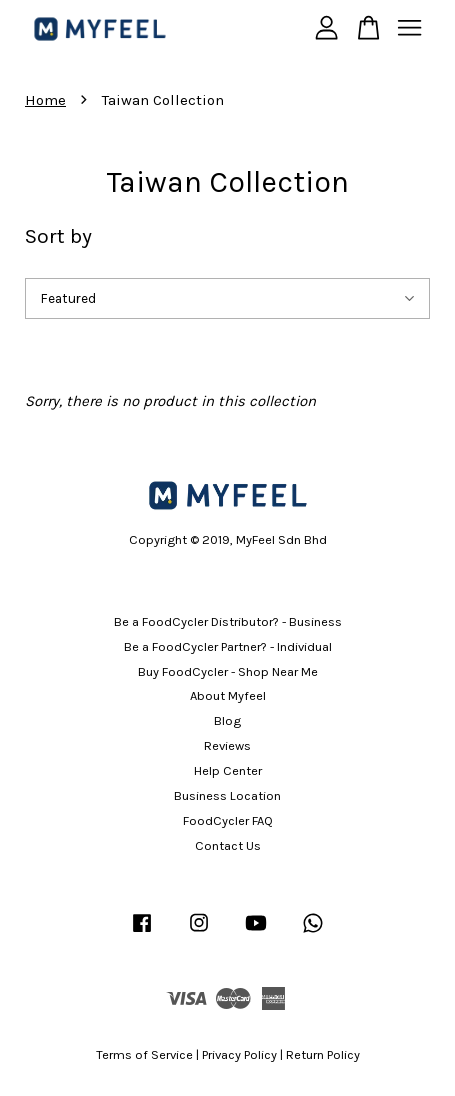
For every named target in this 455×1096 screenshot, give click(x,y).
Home (45, 100)
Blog (227, 720)
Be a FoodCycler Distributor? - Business (228, 621)
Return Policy (323, 1054)
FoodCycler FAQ (228, 820)
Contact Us (228, 845)
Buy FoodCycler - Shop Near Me (228, 671)
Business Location (227, 795)
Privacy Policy (239, 1054)
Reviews (227, 745)
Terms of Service (144, 1054)
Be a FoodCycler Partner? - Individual (228, 646)
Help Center (228, 770)
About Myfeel (228, 695)
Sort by (58, 236)
